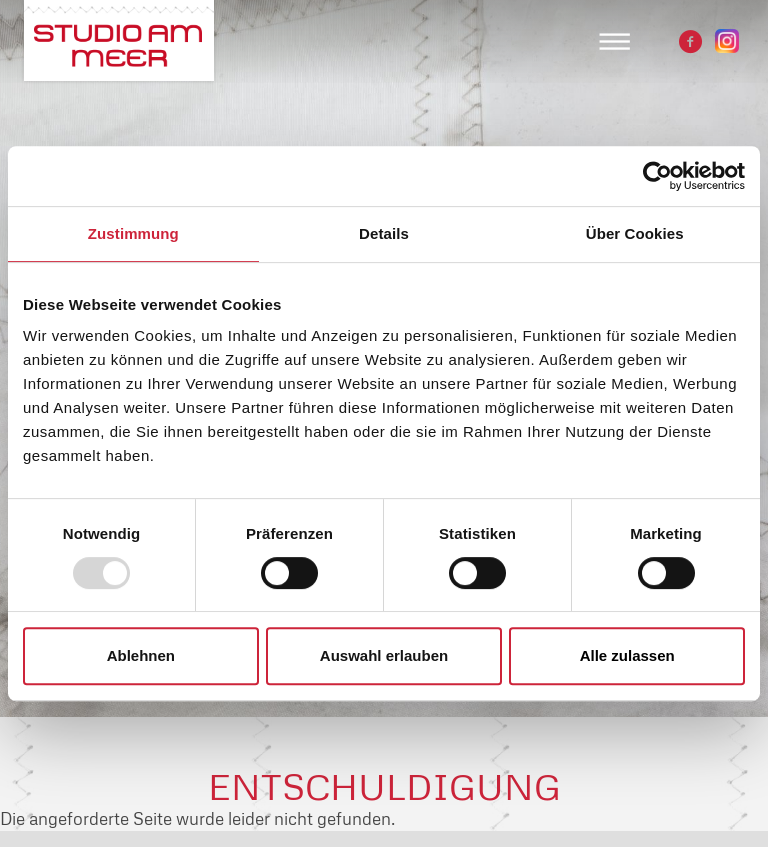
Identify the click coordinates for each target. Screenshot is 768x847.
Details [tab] (384, 233)
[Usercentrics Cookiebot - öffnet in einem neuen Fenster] (657, 176)
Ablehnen (141, 655)
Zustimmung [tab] (133, 233)
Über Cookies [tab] (635, 233)
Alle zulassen (627, 655)
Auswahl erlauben (384, 655)
